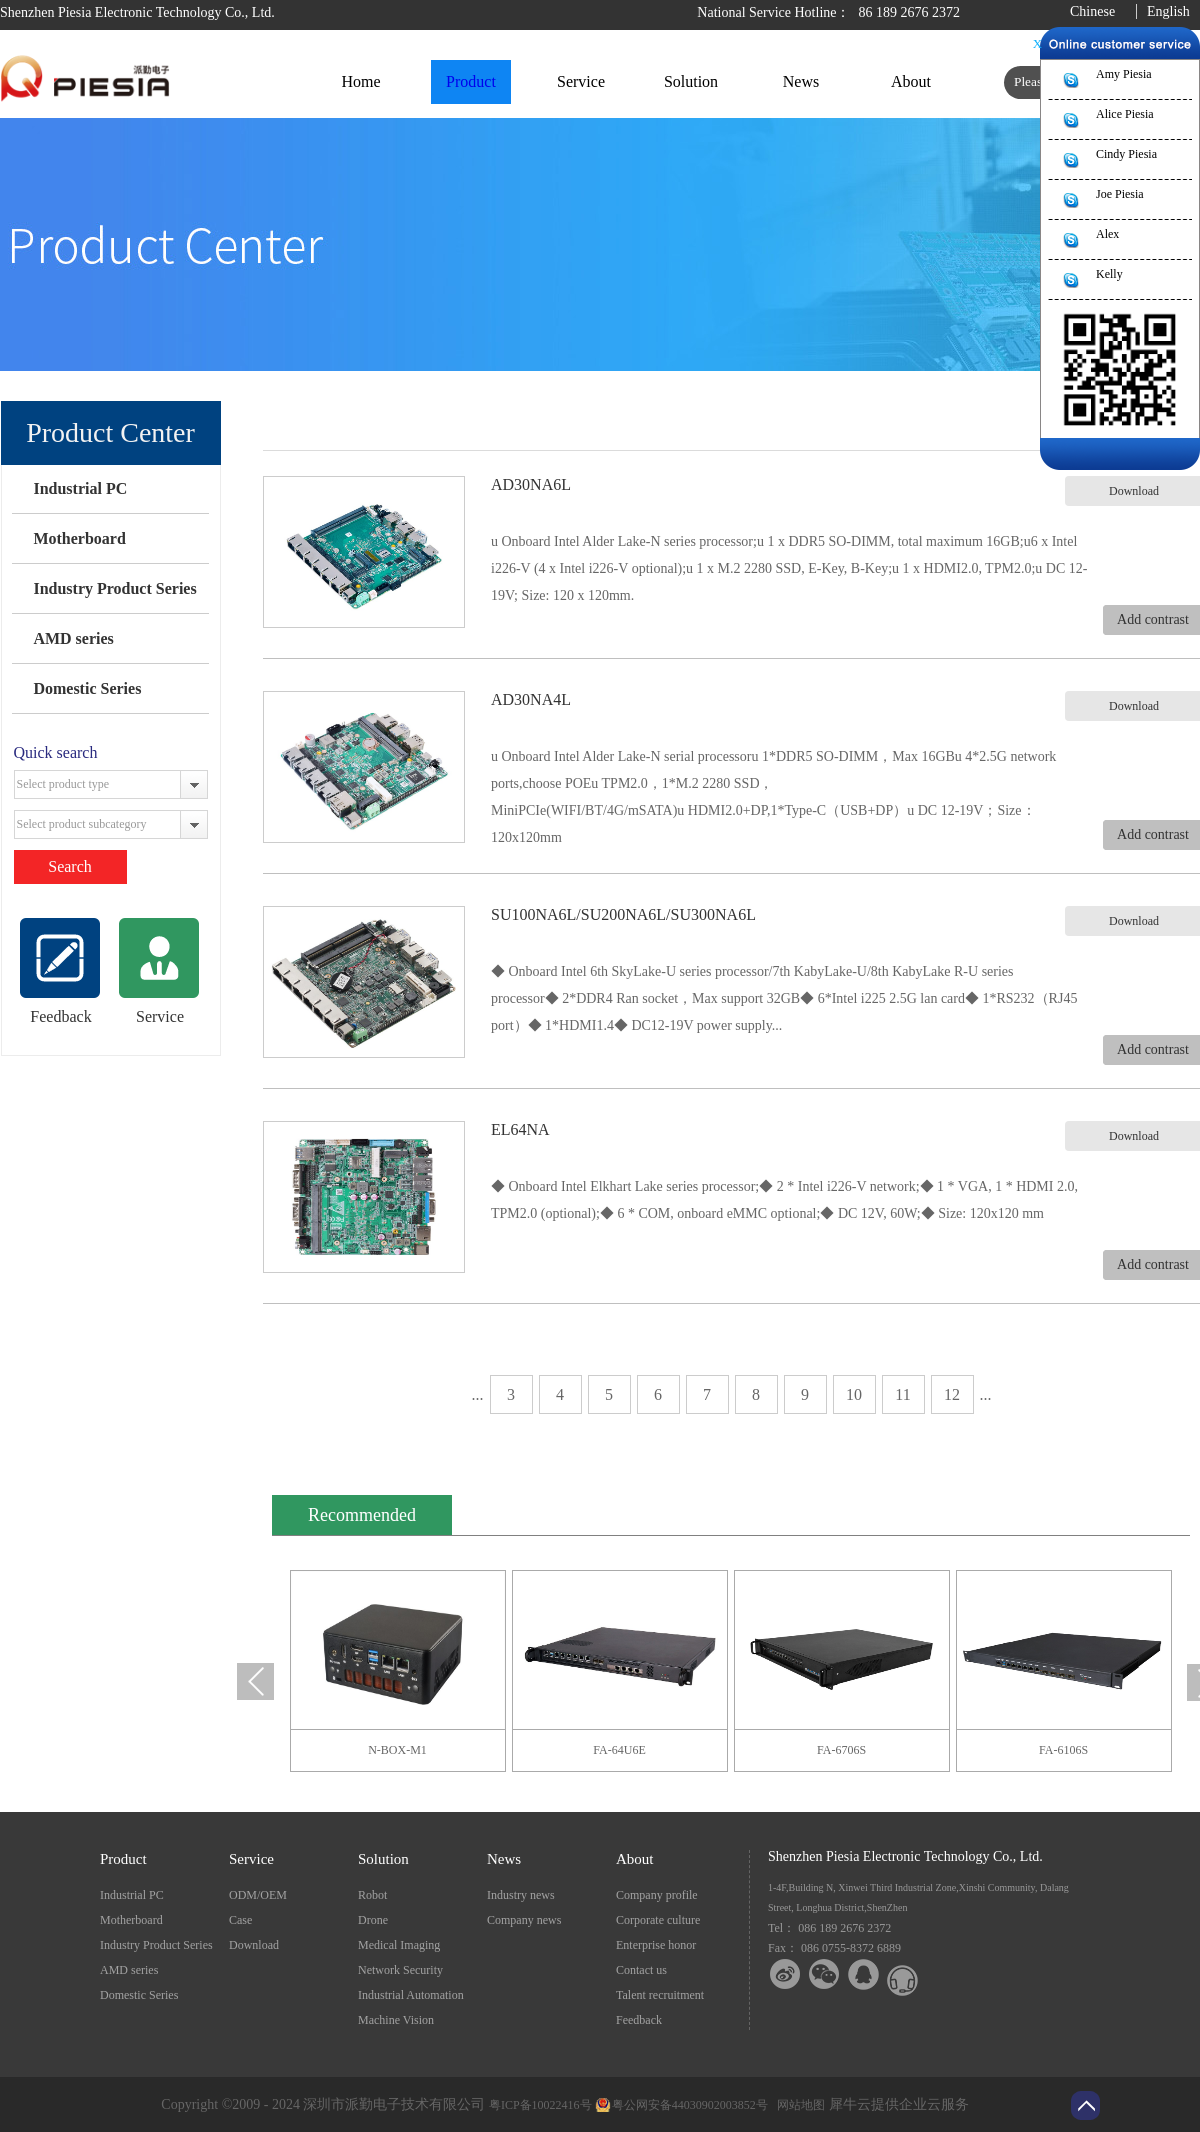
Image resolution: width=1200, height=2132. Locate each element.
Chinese (1092, 11)
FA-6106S (1063, 1750)
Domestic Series (87, 688)
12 (952, 1394)
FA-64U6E (619, 1750)
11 (902, 1394)
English (1168, 11)
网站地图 (798, 2105)
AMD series (73, 638)
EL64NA (520, 1129)
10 (854, 1394)
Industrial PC (80, 488)
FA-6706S (841, 1750)
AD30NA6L (531, 484)
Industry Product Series (114, 588)
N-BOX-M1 (397, 1750)
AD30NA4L (531, 699)
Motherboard (79, 538)
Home (360, 81)
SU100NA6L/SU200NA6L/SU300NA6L (623, 914)
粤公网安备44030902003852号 (690, 2105)
